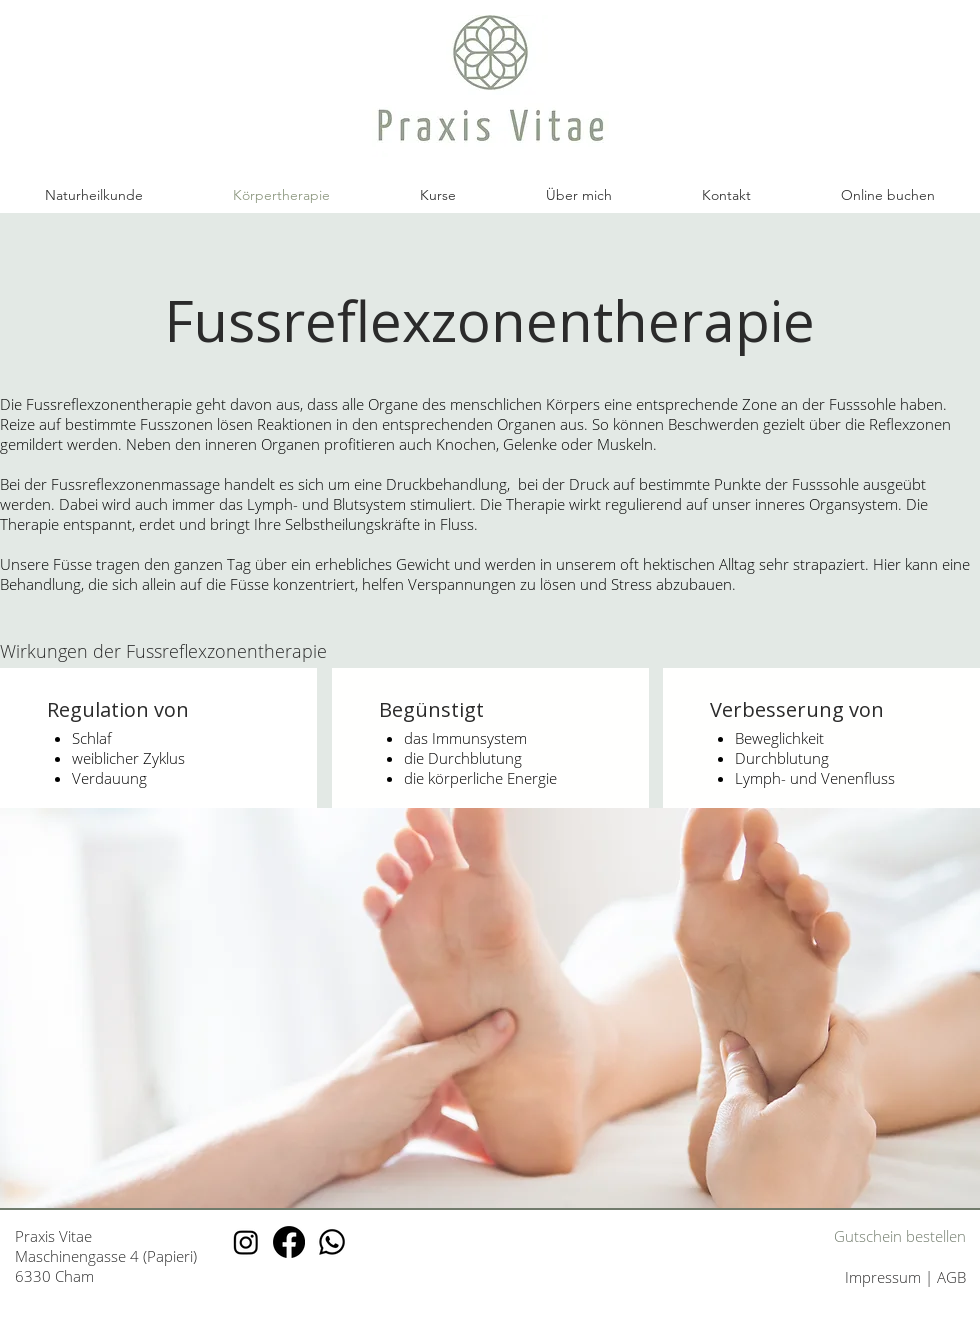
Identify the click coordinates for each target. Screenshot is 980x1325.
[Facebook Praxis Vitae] (289, 1242)
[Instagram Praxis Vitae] (246, 1242)
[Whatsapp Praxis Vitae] (332, 1242)
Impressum (885, 1277)
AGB (951, 1277)
